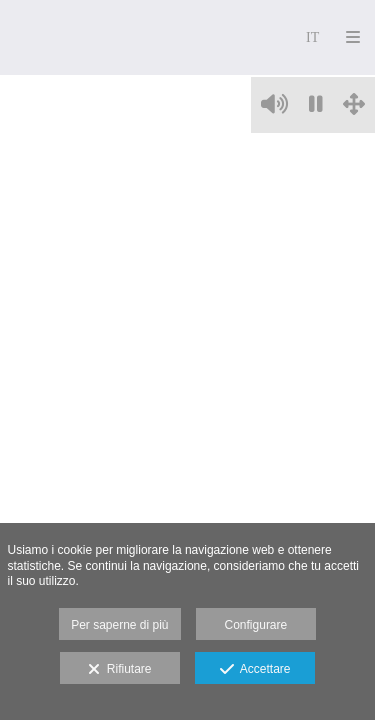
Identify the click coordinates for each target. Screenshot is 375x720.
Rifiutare (119, 670)
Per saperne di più (119, 625)
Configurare (256, 625)
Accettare (255, 670)
